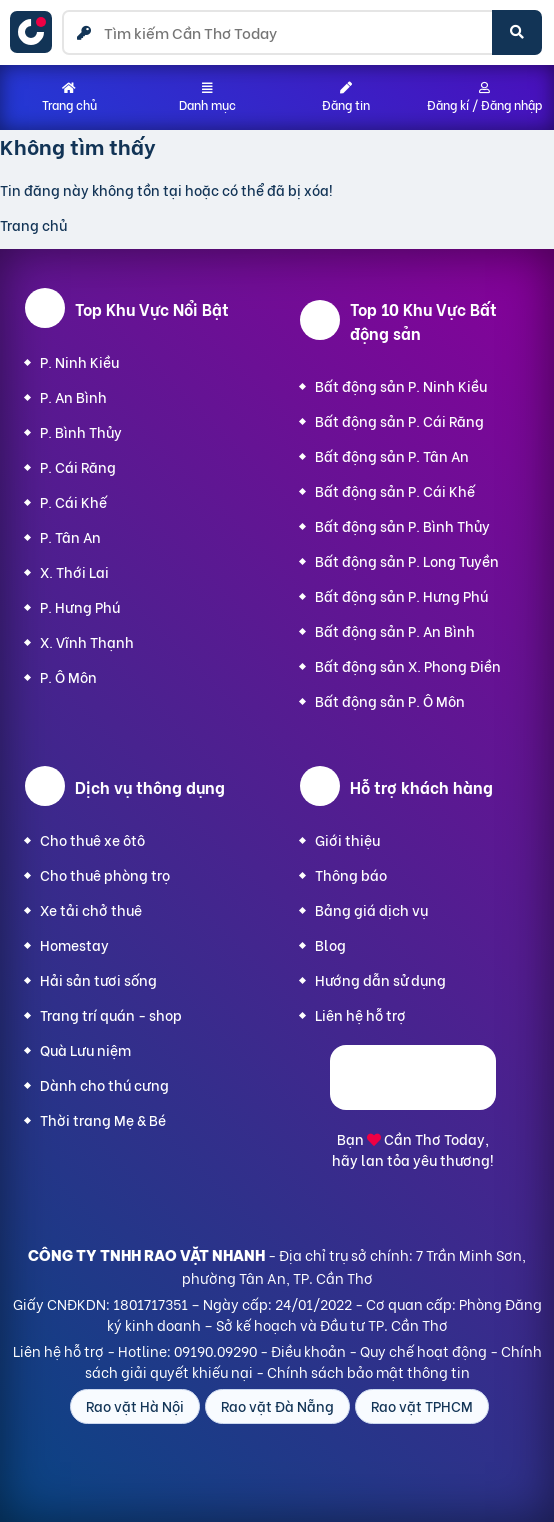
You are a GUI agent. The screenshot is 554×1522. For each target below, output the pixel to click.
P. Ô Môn (68, 676)
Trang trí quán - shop (111, 1014)
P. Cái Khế (73, 501)
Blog (330, 944)
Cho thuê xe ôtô (92, 839)
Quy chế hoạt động (423, 1350)
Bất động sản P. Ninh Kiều (401, 385)
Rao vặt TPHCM (422, 1405)
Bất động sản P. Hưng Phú (401, 595)
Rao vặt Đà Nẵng (277, 1405)
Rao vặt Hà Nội (135, 1405)
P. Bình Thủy (81, 431)
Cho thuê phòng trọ (105, 874)
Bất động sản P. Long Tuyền (407, 560)
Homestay (74, 944)
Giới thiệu (347, 839)
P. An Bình (73, 396)
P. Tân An (70, 536)
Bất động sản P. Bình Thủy (402, 525)
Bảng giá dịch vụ (371, 909)
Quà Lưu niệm (85, 1049)
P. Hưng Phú (80, 606)
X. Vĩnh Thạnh (87, 641)
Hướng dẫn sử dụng (380, 979)
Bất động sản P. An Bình (395, 630)
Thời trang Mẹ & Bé (103, 1119)
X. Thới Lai (74, 571)
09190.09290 (215, 1350)
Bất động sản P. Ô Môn (390, 700)
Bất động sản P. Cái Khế (395, 490)
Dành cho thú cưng (104, 1084)
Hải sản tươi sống (98, 979)
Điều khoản (308, 1350)
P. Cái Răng (78, 466)
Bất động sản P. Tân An (392, 455)
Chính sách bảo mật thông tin (368, 1371)
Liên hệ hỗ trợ (360, 1014)
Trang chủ (33, 224)
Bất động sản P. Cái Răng (399, 420)
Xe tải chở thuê (91, 909)
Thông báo (351, 874)
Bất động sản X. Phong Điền (408, 665)
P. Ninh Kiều (79, 361)
